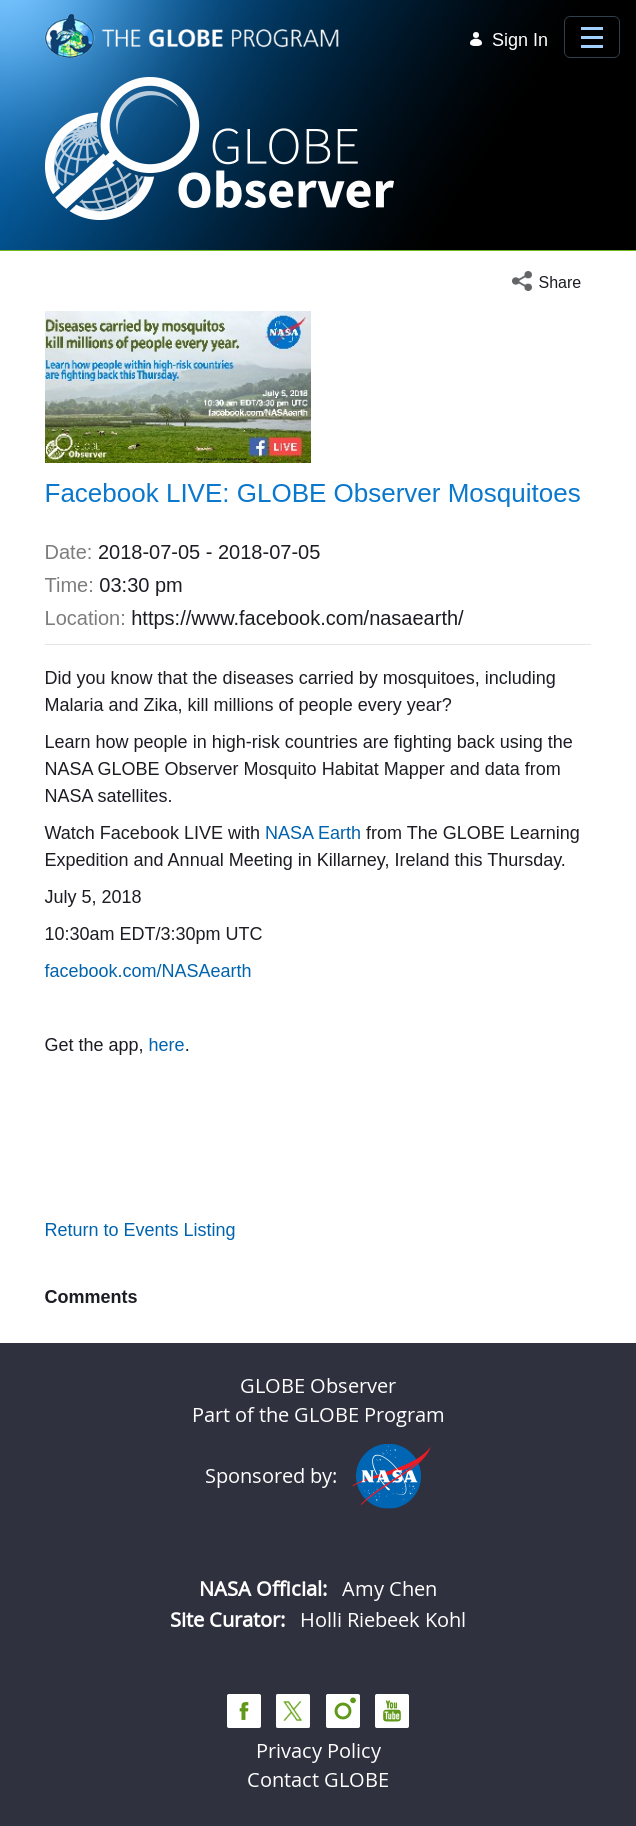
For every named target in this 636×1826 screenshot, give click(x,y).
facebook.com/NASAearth (148, 971)
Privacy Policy (318, 1750)
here (167, 1045)
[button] (551, 283)
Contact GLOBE (318, 1779)
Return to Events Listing (140, 1230)
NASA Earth (313, 833)
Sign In (508, 40)
